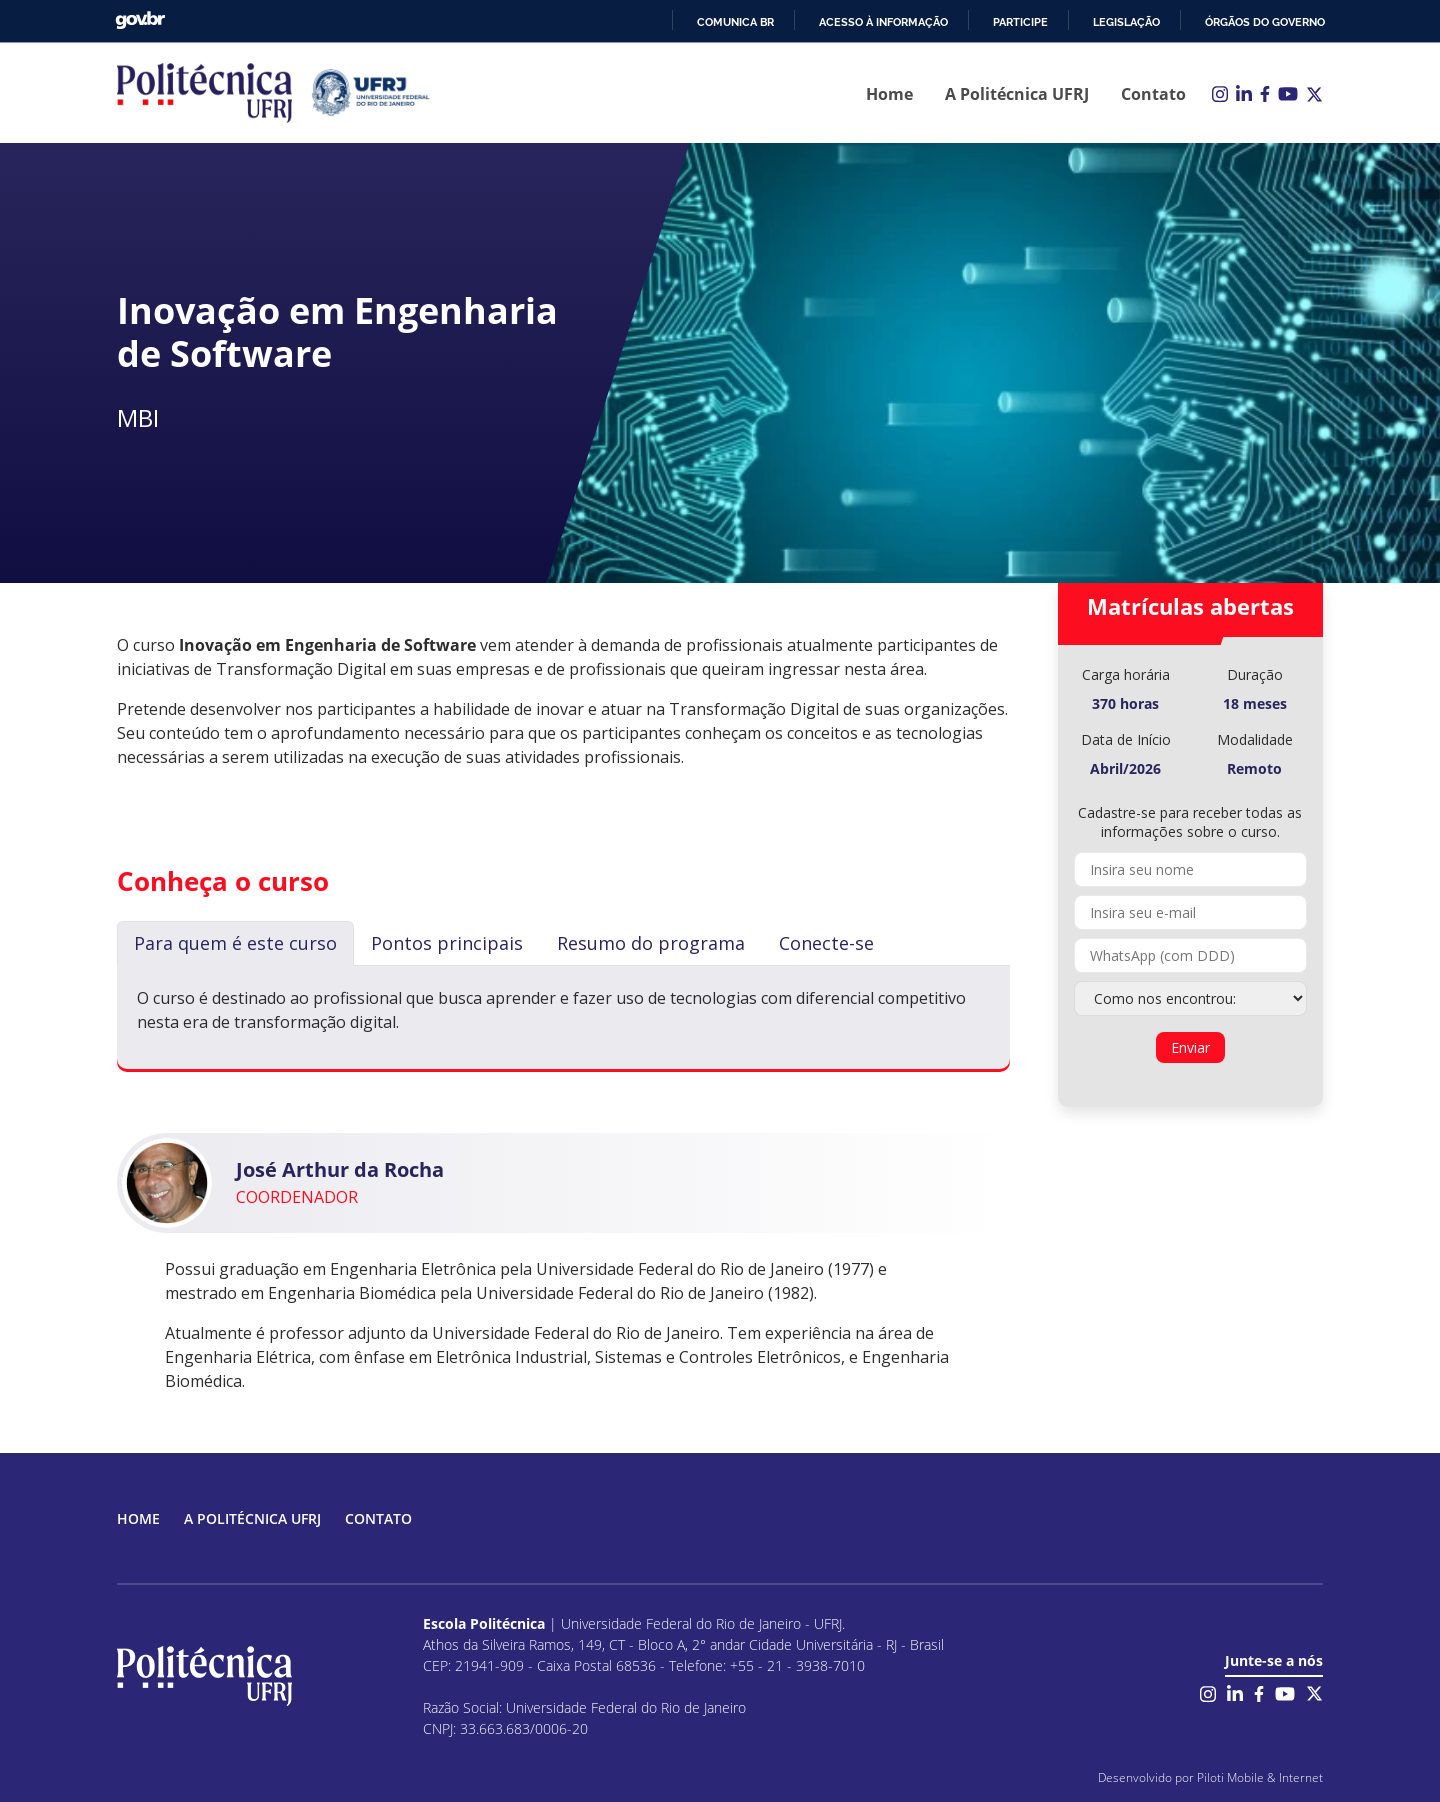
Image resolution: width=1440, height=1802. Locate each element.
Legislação (1126, 22)
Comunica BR (735, 22)
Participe (1020, 22)
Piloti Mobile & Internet (1260, 1777)
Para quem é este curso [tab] (235, 943)
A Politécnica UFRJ (1017, 94)
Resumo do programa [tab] (651, 943)
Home (889, 94)
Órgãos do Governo (1265, 22)
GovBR (140, 20)
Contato (1153, 94)
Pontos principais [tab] (447, 943)
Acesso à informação (883, 22)
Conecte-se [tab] (826, 943)
